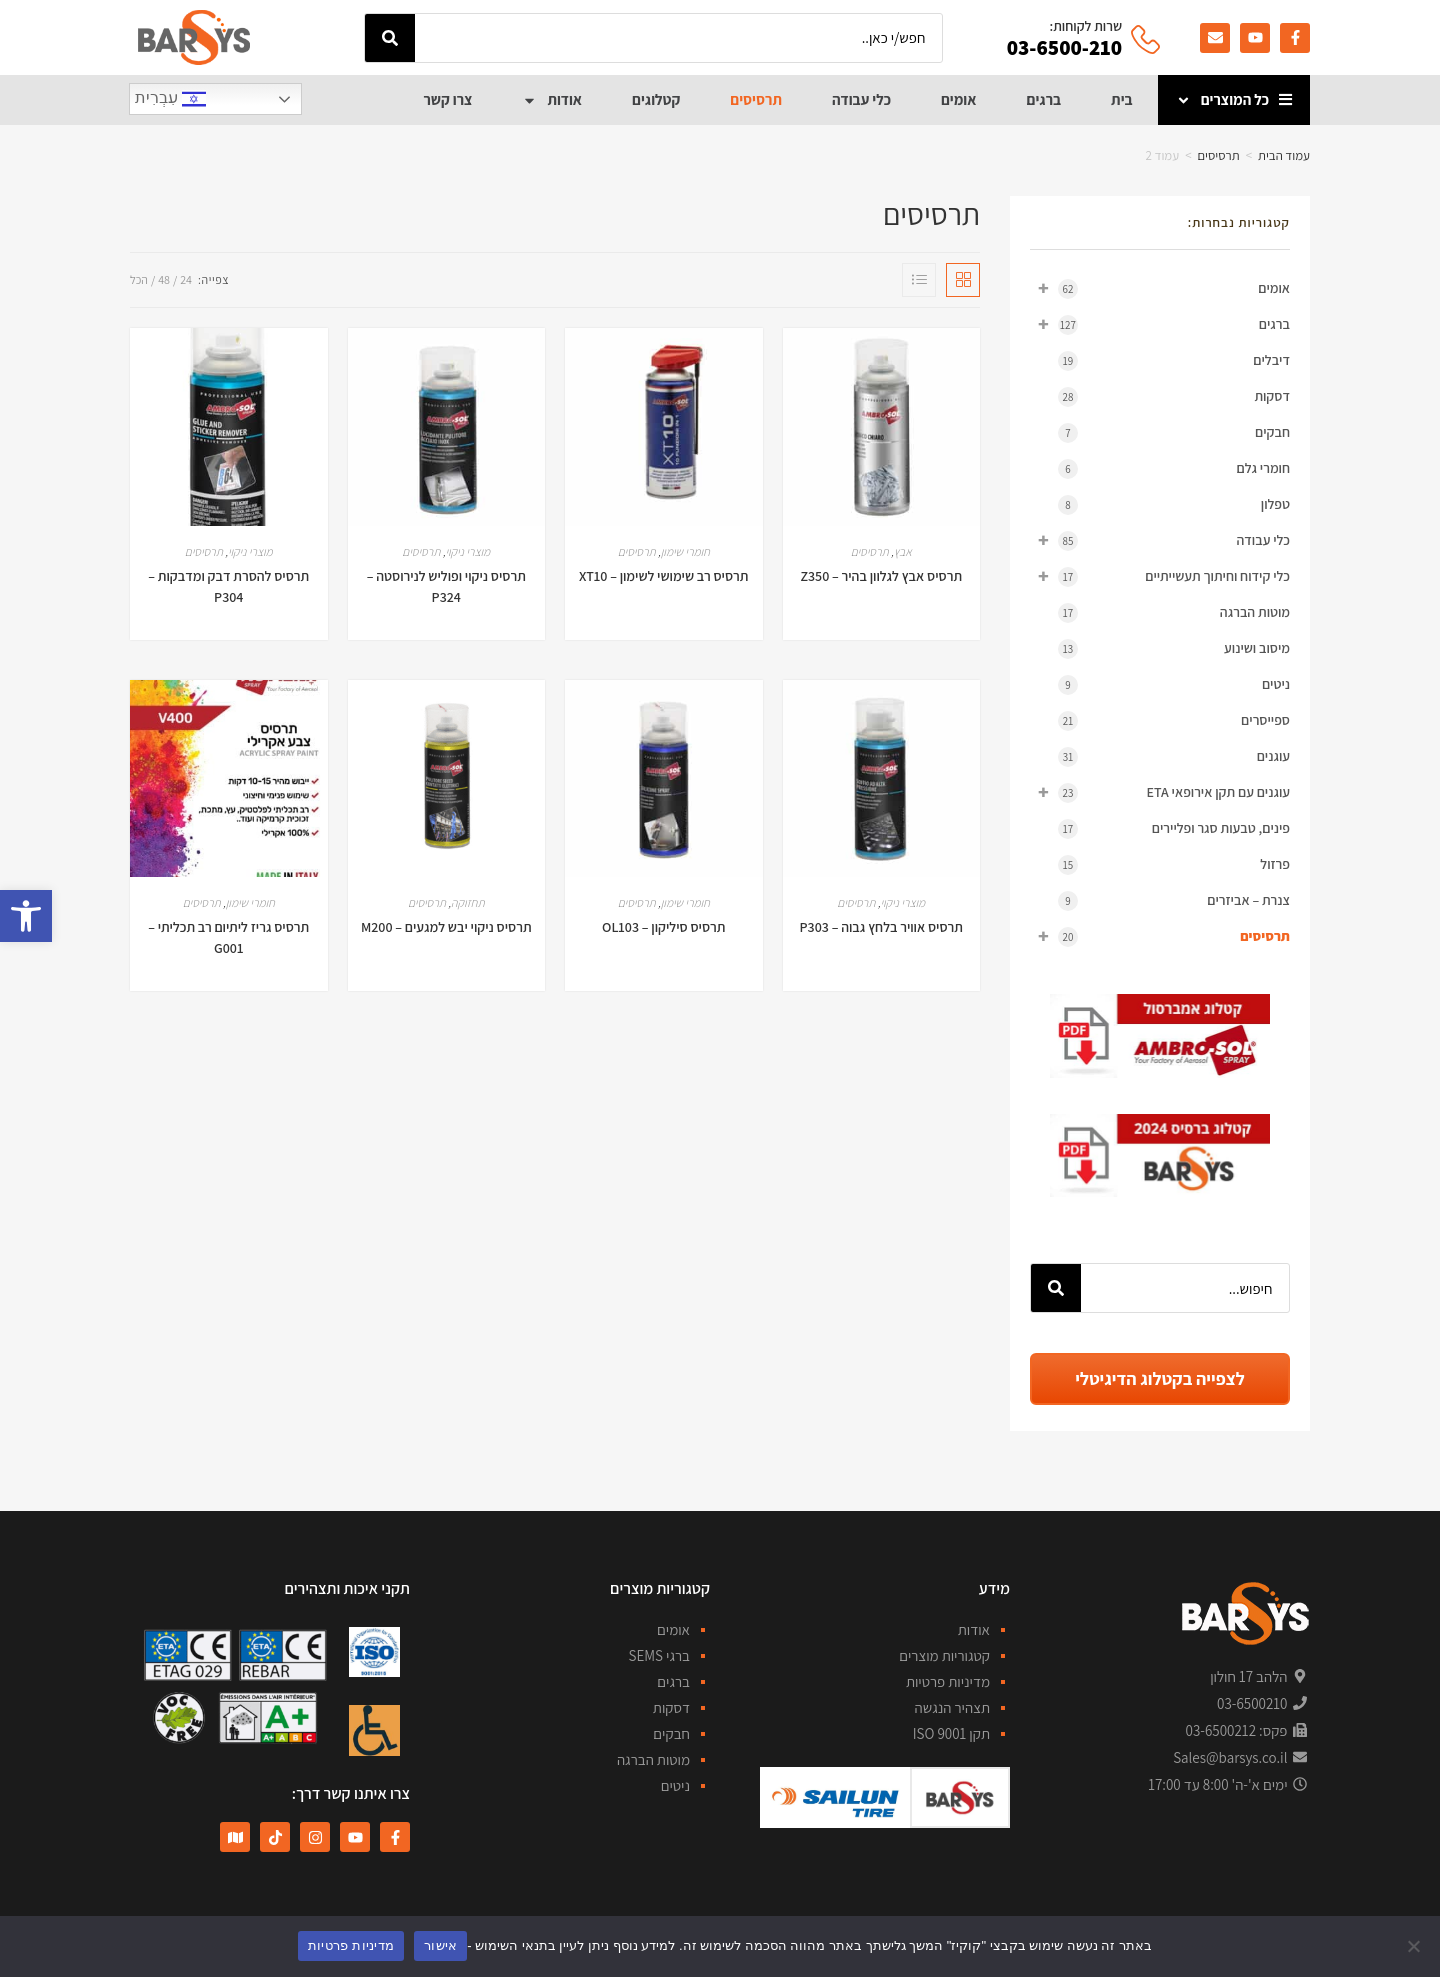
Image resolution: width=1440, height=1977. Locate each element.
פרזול (1174, 865)
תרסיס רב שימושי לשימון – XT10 (663, 576)
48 (164, 279)
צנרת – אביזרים (1174, 901)
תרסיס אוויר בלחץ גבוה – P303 (881, 927)
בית (1122, 99)
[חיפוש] (390, 38)
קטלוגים (656, 99)
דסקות (1174, 397)
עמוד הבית (1284, 155)
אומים (959, 99)
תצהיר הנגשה (952, 1707)
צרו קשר (447, 99)
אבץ (903, 551)
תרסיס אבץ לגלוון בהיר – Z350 (881, 576)
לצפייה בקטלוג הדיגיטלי (1159, 1378)
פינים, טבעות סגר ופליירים (1174, 829)
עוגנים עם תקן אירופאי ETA (1160, 792)
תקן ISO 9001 (951, 1733)
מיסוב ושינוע (1174, 649)
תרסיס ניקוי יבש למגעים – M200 (446, 927)
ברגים (1044, 99)
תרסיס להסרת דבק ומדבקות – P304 (228, 586)
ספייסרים (1174, 721)
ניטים (1174, 685)
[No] (1415, 1946)
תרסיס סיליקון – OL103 (663, 927)
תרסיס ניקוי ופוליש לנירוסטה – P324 (446, 586)
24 (186, 279)
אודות (552, 100)
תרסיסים (756, 99)
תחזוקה (467, 902)
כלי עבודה (861, 99)
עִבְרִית (170, 99)
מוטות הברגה (1174, 613)
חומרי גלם (1174, 469)
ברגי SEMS (659, 1655)
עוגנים (1174, 757)
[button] (26, 916)
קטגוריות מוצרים (944, 1655)
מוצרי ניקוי (467, 551)
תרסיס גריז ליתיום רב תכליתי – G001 (228, 937)
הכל (139, 279)
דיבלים (1174, 361)
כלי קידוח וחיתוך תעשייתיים (1160, 576)
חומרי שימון (685, 551)
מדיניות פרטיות (948, 1681)
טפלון (1174, 505)
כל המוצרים (1222, 100)
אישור (440, 1945)
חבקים (1174, 433)
